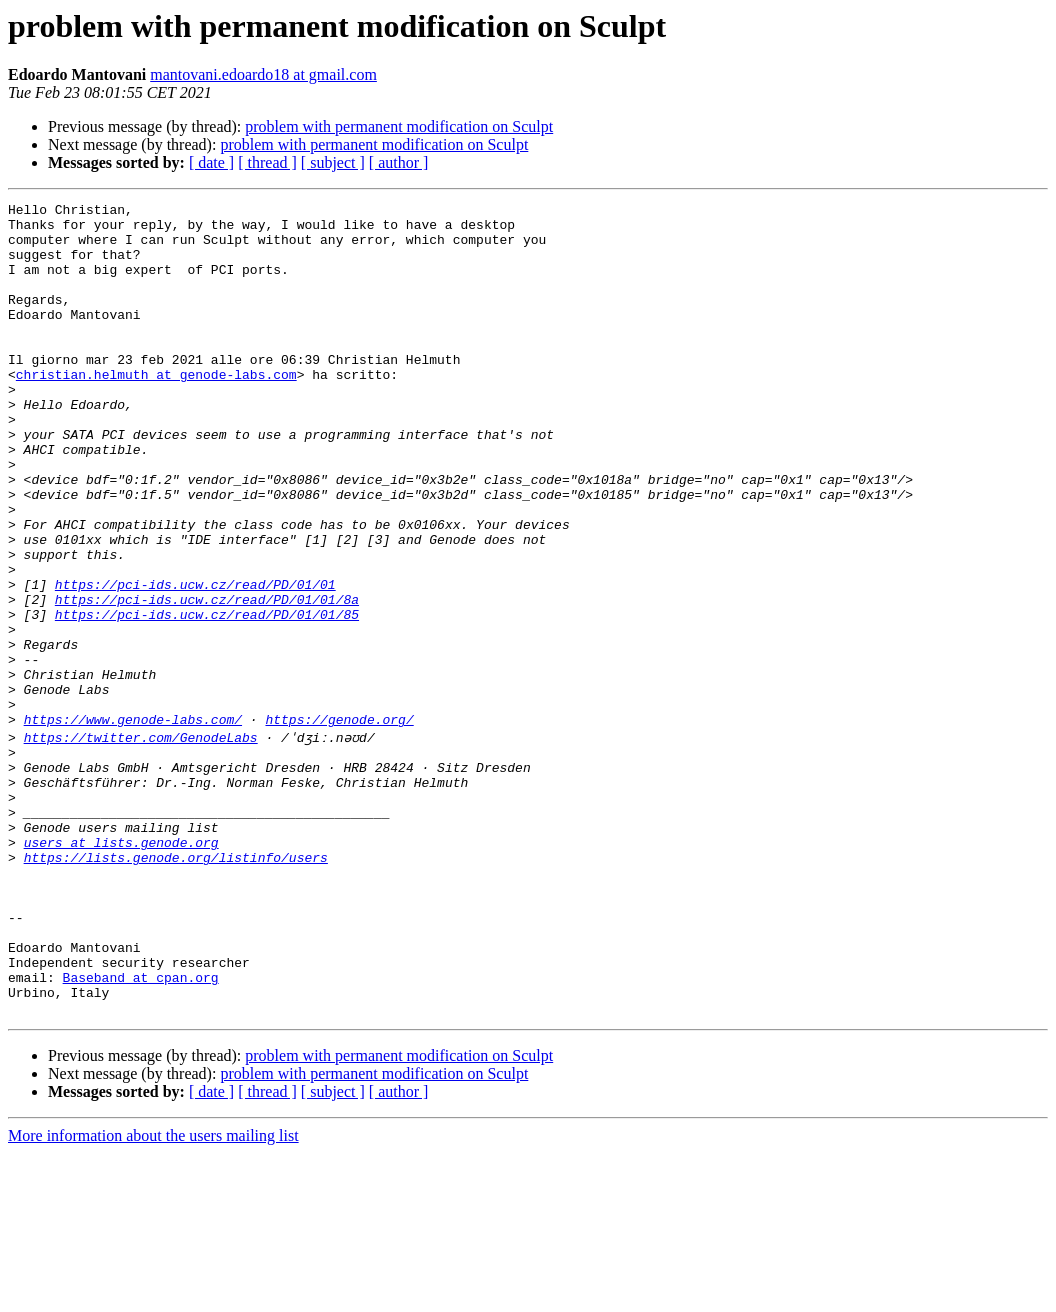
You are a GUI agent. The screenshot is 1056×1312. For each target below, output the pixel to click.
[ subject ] (333, 162)
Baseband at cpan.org (141, 1130)
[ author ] (399, 162)
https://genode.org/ (339, 824)
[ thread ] (267, 162)
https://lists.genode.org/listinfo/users (176, 986)
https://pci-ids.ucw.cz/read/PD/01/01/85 (207, 698)
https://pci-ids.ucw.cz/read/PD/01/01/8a (207, 680)
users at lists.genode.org (121, 968)
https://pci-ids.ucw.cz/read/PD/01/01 (195, 662)
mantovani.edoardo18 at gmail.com (263, 74)
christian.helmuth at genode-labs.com (156, 410)
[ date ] (211, 162)
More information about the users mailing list (153, 1294)
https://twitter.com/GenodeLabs (141, 842)
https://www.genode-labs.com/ (133, 824)
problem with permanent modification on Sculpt (399, 126)
